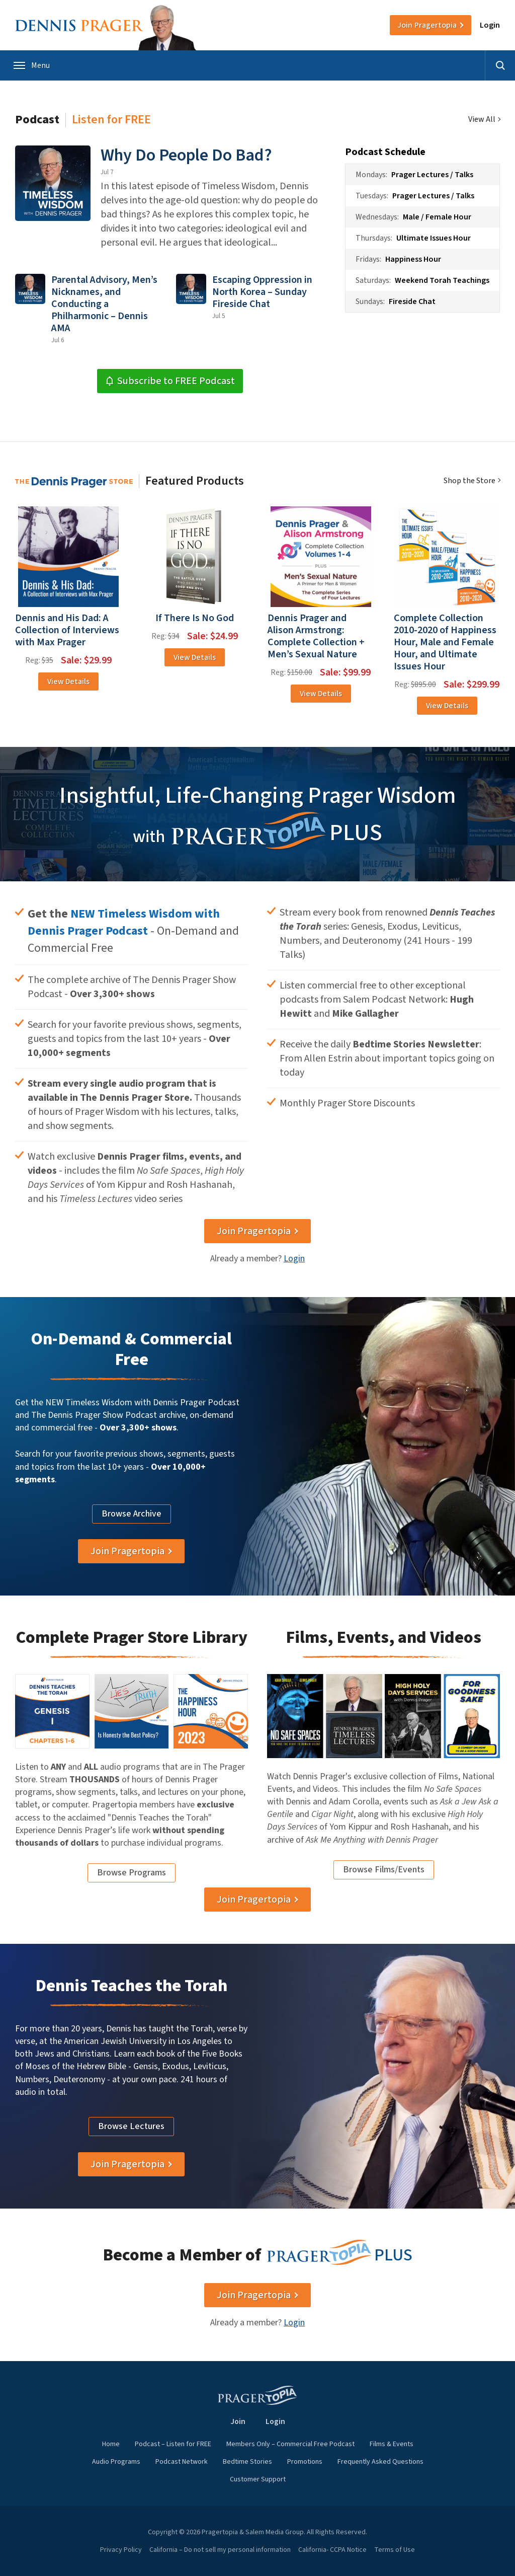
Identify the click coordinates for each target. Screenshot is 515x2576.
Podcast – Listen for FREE (173, 2444)
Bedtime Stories (247, 2462)
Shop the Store (469, 481)
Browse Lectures (131, 2126)
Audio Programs (116, 2462)
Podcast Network (181, 2462)
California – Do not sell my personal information (220, 2550)
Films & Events (391, 2444)
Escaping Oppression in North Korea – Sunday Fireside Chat (262, 292)
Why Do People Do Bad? (186, 155)
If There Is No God (194, 618)
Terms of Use (394, 2550)
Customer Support (258, 2479)
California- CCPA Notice (332, 2550)
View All (481, 119)
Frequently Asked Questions (380, 2462)
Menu (32, 65)
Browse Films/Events (383, 1869)
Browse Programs (131, 1872)
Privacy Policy (121, 2550)
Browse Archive (131, 1513)
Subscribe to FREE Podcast (170, 381)
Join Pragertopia (254, 1231)
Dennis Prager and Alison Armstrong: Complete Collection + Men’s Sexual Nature (316, 636)
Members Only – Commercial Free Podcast (290, 2444)
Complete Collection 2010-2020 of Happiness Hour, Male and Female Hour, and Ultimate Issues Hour (445, 642)
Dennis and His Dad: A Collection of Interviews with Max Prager (67, 630)
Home (111, 2444)
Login (490, 25)
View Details (68, 681)
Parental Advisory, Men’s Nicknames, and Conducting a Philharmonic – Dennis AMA (104, 304)
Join (427, 25)
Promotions (304, 2462)
